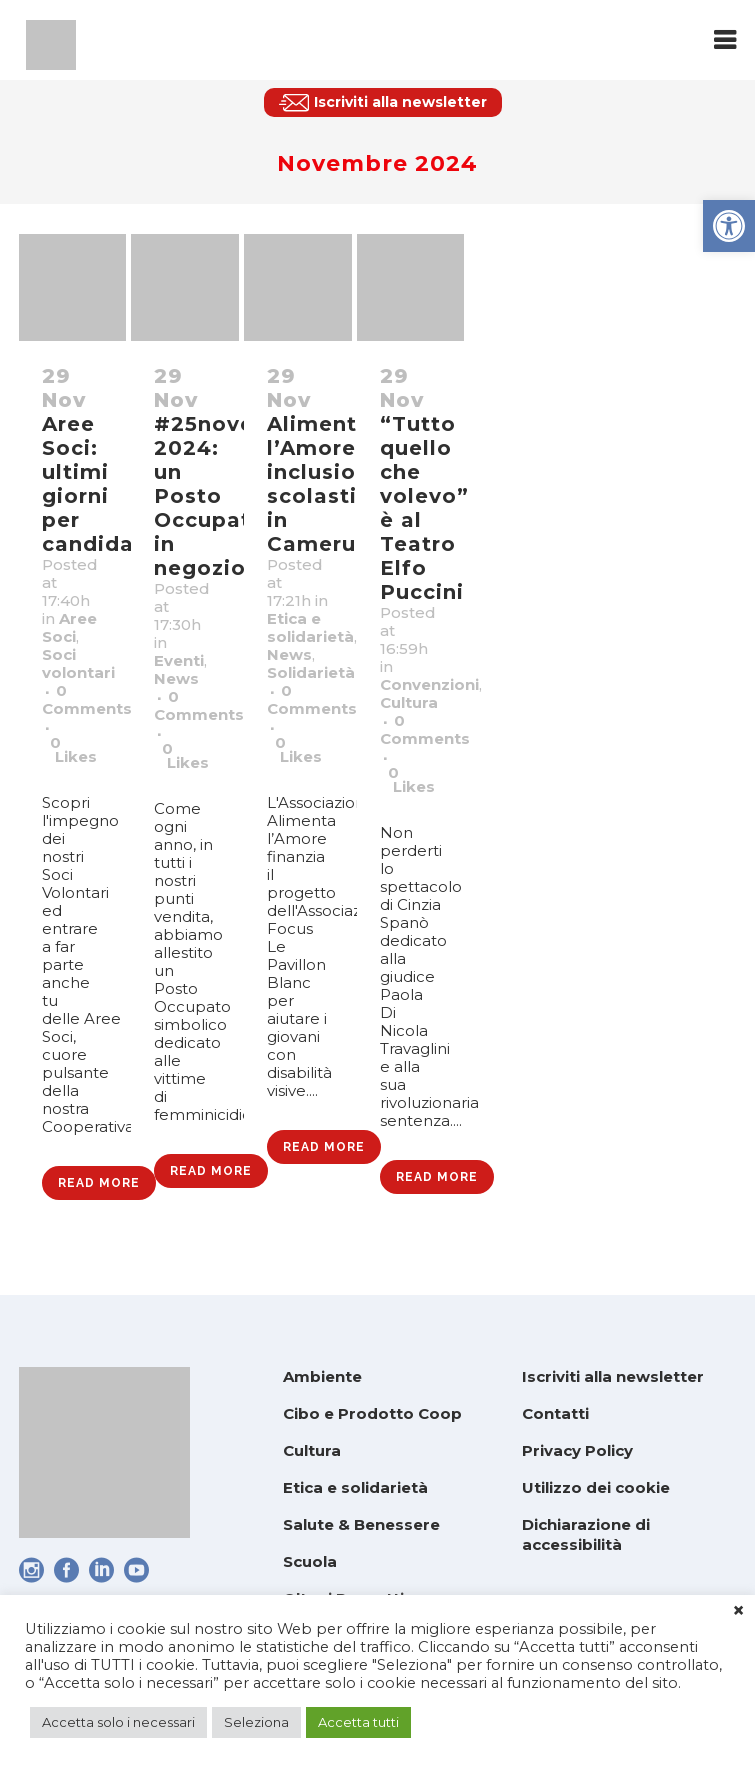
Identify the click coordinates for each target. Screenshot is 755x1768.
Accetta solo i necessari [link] (118, 1722)
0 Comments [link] (87, 699)
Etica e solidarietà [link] (310, 627)
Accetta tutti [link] (358, 1722)
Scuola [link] (310, 1561)
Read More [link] (99, 1183)
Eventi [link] (179, 660)
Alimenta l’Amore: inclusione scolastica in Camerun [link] (325, 484)
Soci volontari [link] (78, 663)
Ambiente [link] (322, 1376)
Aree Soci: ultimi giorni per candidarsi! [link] (105, 484)
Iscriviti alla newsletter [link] (613, 1376)
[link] (729, 226)
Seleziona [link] (256, 1722)
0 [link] (73, 750)
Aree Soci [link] (69, 627)
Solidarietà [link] (311, 672)
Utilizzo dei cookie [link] (596, 1487)
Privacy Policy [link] (577, 1450)
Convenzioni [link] (429, 684)
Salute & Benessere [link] (361, 1524)
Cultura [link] (409, 702)
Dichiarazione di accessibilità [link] (586, 1534)
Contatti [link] (555, 1413)
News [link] (176, 678)
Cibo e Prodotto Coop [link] (372, 1413)
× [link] (738, 1611)
